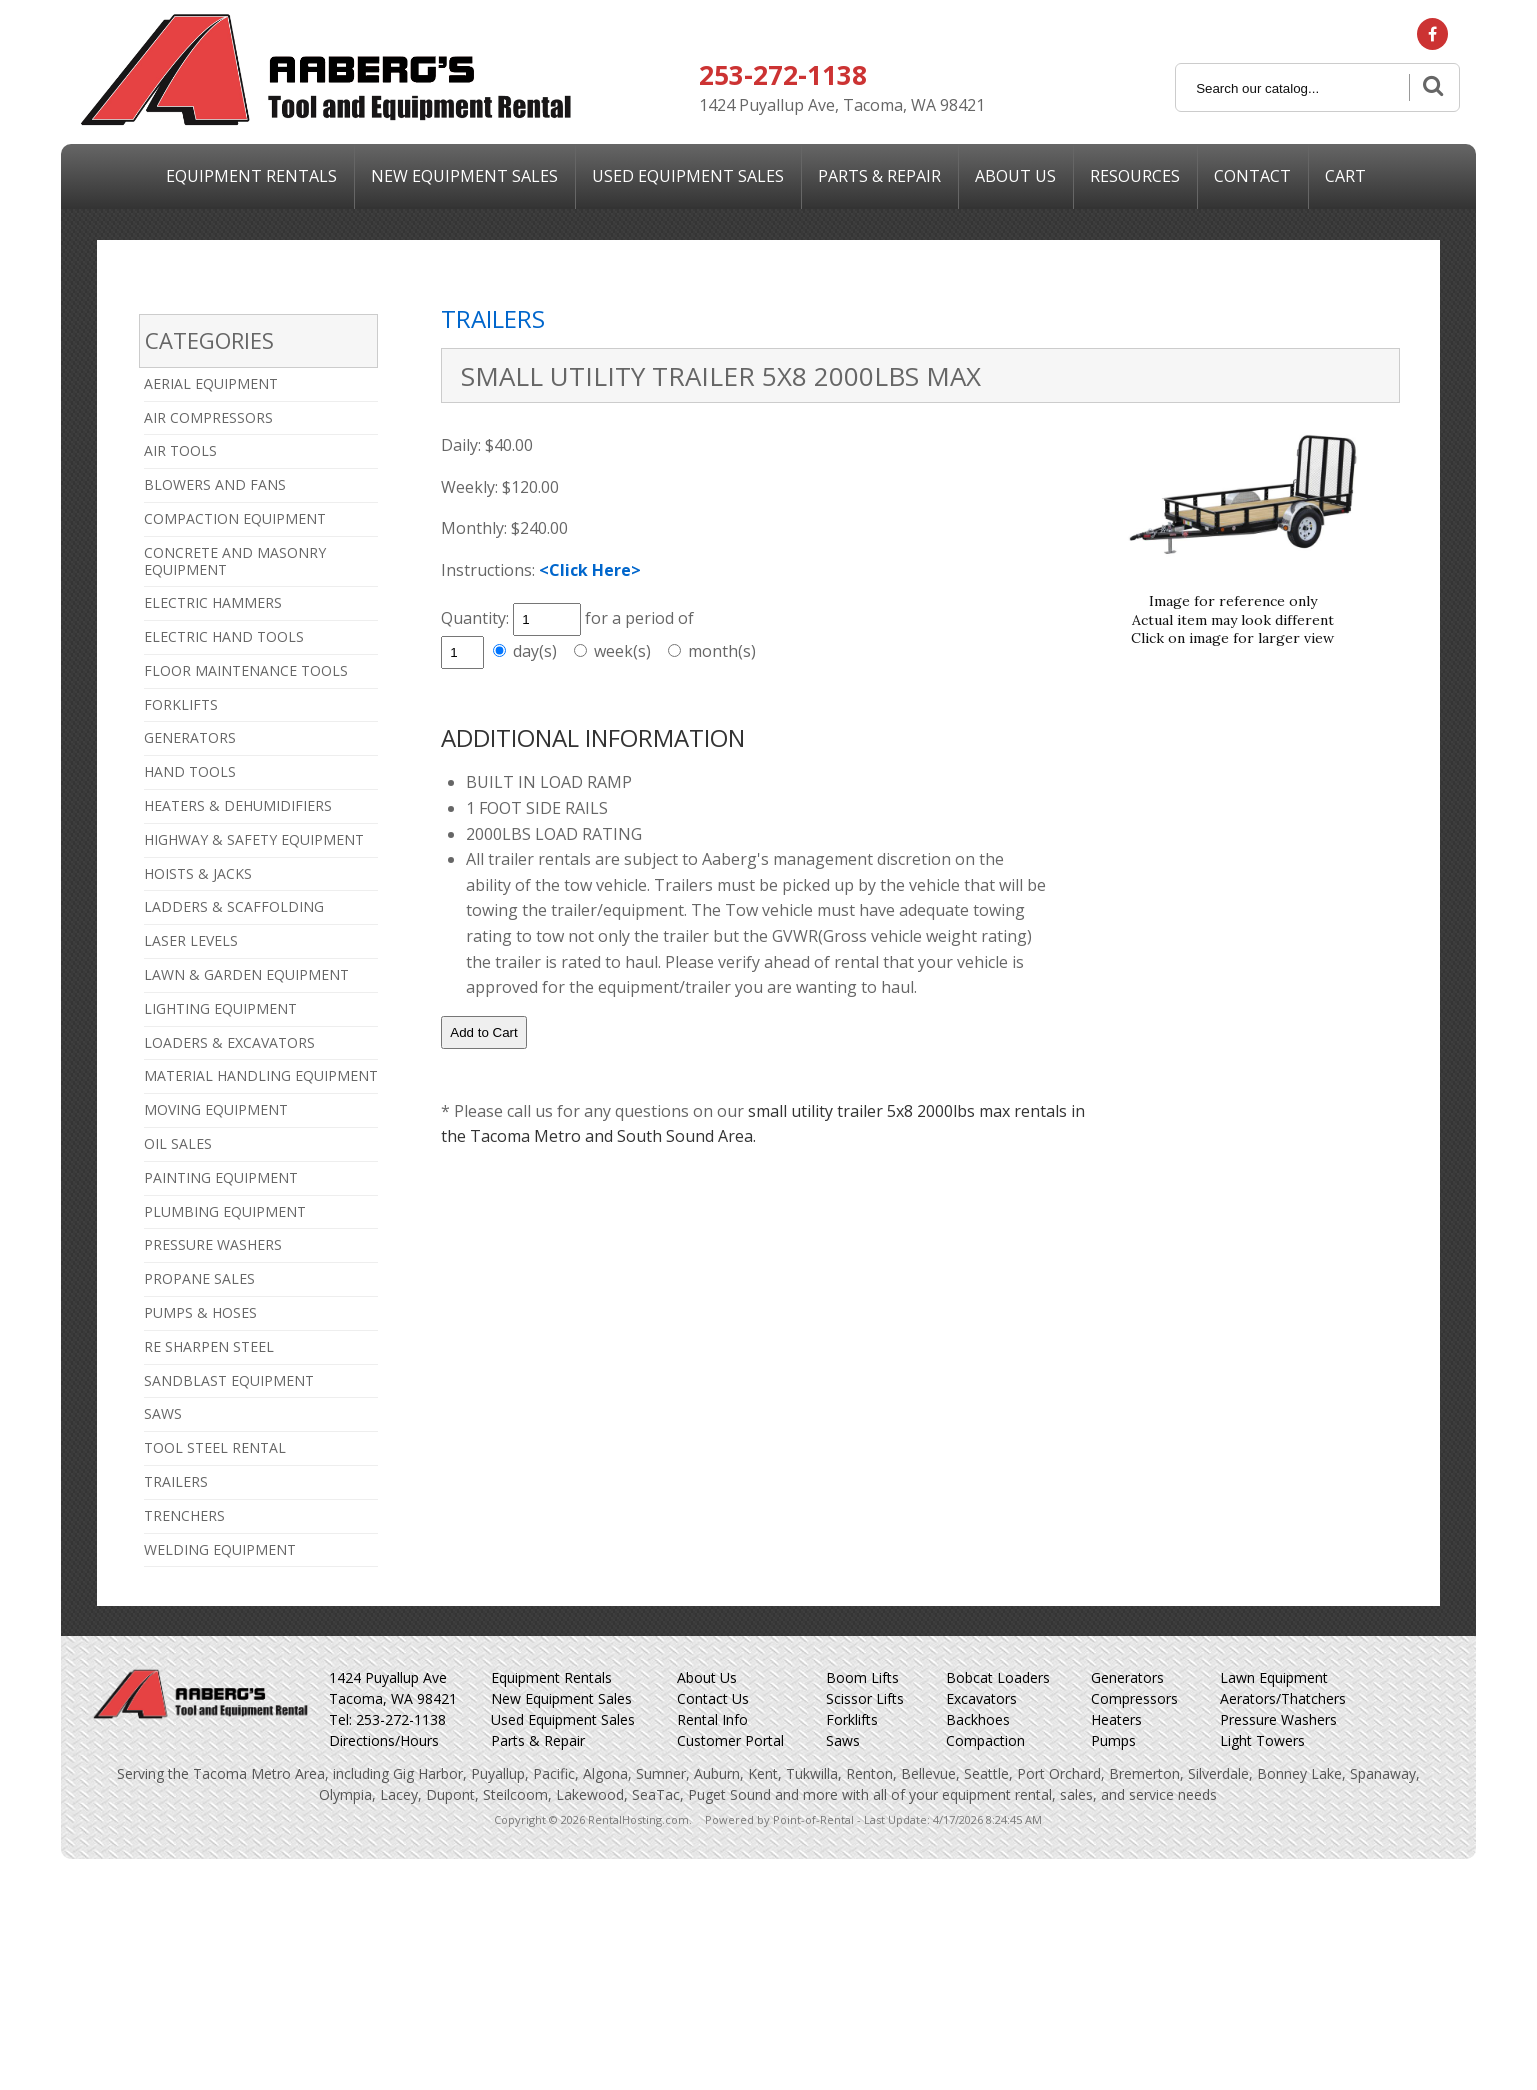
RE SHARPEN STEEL (209, 1346)
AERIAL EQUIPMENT (211, 383)
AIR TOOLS (180, 450)
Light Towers (1262, 1740)
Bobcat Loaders (998, 1677)
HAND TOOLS (190, 771)
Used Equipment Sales (563, 1719)
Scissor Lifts (865, 1698)
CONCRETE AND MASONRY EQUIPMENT (235, 561)
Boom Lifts (862, 1677)
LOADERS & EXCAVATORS (229, 1042)
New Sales (464, 176)
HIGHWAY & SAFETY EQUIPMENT (254, 839)
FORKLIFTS (181, 704)
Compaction (985, 1740)
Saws (843, 1740)
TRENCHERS (184, 1515)
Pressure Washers (1278, 1719)
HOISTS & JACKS (198, 873)
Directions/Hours (384, 1740)
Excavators (981, 1698)
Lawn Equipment (1274, 1677)
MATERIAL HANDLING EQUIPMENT (261, 1075)
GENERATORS (190, 737)
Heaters (1116, 1719)
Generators (1127, 1677)
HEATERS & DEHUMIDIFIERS (238, 805)
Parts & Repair (879, 176)
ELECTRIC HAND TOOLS (224, 636)
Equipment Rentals (251, 176)
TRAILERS (176, 1481)
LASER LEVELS (191, 940)
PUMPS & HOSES (200, 1312)
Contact (1252, 176)
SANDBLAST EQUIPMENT (229, 1380)
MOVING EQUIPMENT (216, 1109)
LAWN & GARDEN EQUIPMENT (246, 974)
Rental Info (712, 1719)
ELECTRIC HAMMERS (213, 602)
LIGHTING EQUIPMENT (220, 1008)
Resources (1135, 176)
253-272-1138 (783, 75)
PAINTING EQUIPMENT (221, 1177)
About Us (1015, 176)
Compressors (1134, 1698)
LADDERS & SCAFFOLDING (234, 906)
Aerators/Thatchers (1283, 1698)
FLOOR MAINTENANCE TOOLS (246, 670)
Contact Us (713, 1698)
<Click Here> (590, 570)
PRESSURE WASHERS (213, 1244)
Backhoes (978, 1719)
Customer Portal (730, 1740)
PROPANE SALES (199, 1278)
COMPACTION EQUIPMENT (235, 518)
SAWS (163, 1413)
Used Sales (688, 176)
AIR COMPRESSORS (208, 417)
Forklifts (852, 1719)
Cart (1345, 176)
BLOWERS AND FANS (215, 484)
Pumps (1113, 1740)
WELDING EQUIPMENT (220, 1549)
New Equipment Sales (561, 1698)
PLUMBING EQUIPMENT (225, 1211)
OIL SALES (178, 1143)
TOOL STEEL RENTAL (215, 1447)
